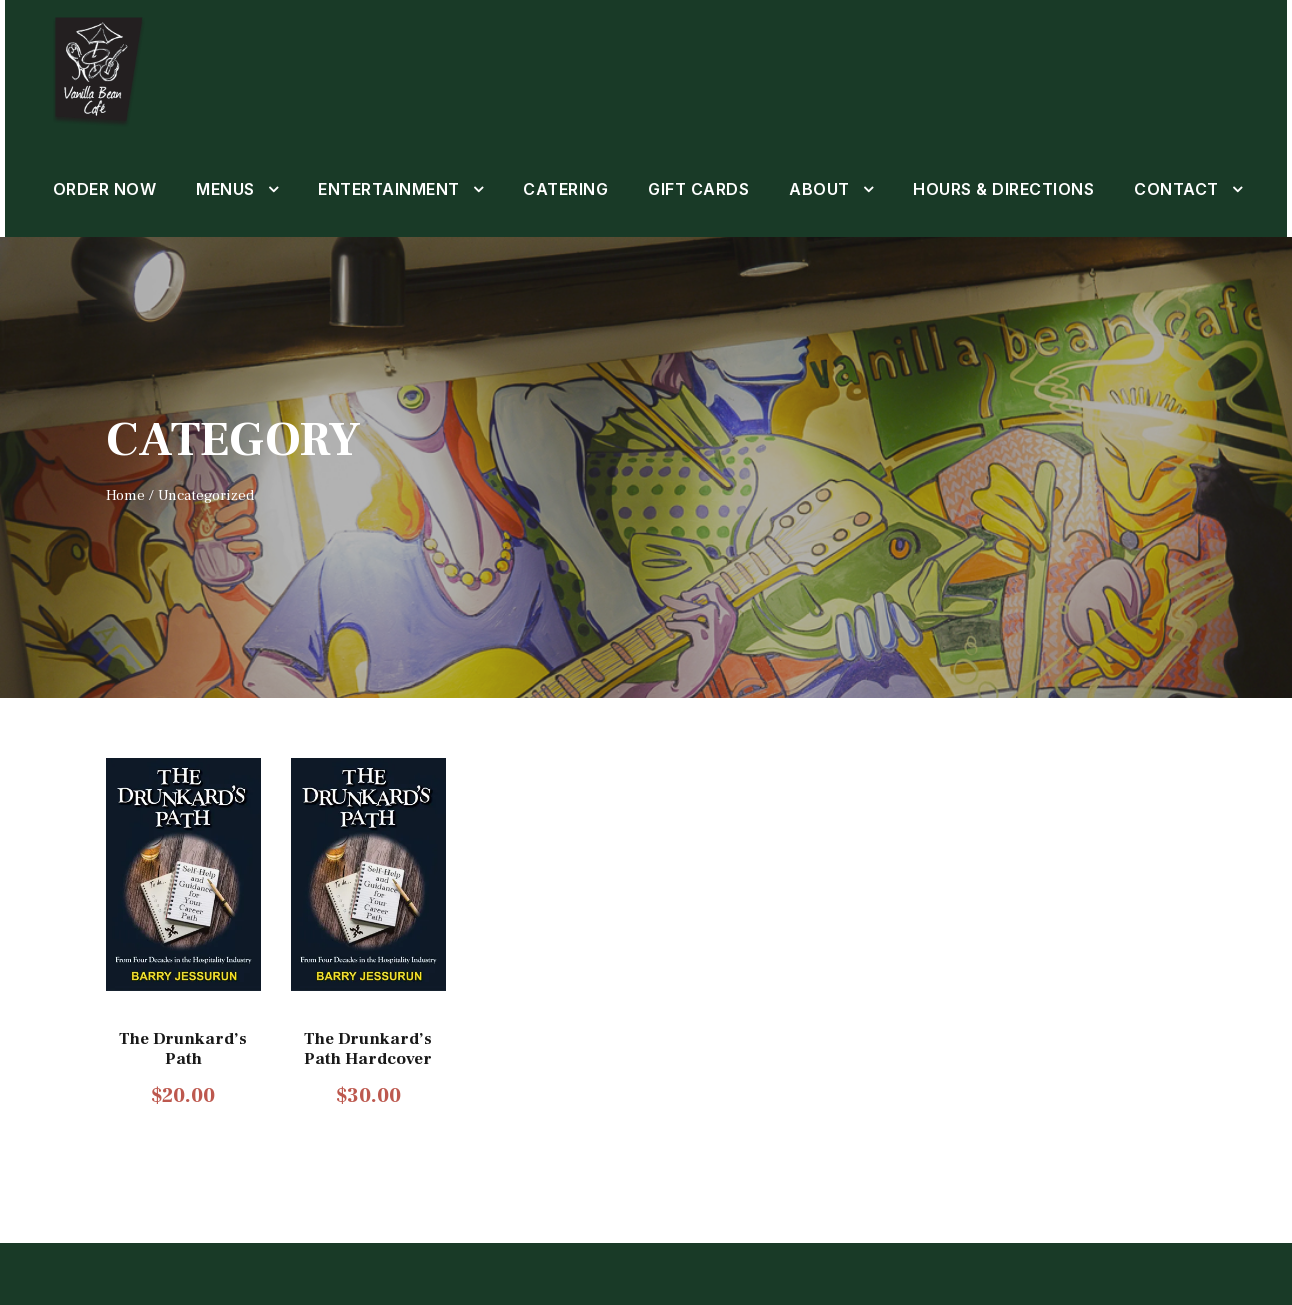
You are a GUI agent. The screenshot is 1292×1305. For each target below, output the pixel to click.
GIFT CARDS (703, 189)
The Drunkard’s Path (184, 1109)
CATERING (568, 189)
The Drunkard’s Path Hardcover (369, 1109)
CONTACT (110, 250)
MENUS (226, 189)
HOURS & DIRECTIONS (1010, 189)
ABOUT (823, 189)
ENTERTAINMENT (391, 189)
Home (124, 556)
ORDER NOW (103, 189)
